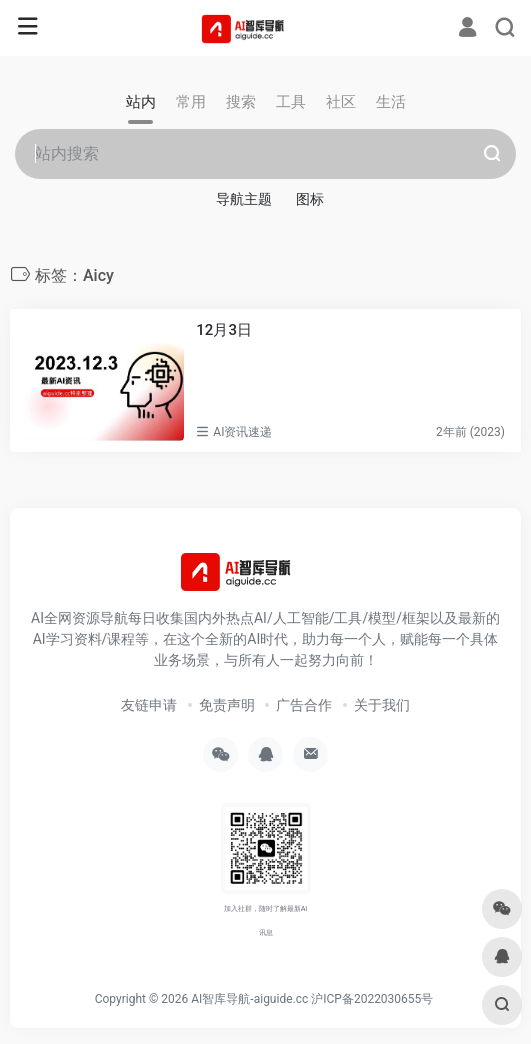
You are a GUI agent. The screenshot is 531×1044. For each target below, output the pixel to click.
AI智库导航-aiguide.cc (249, 999)
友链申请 (149, 705)
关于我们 (382, 705)
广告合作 (304, 705)
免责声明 (227, 705)
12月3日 (224, 330)
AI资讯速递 (242, 432)
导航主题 (244, 199)
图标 (310, 199)
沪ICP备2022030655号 (372, 999)
